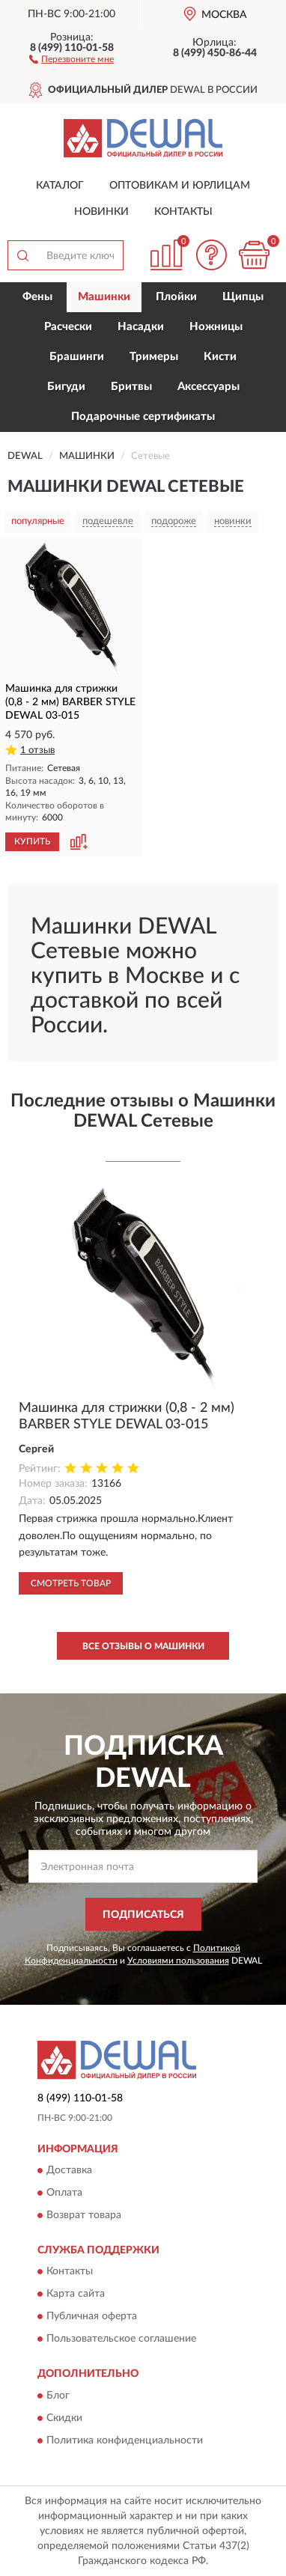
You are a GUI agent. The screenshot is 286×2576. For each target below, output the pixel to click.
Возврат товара (83, 2215)
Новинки (101, 212)
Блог (58, 2395)
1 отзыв (37, 750)
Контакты (183, 212)
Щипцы (243, 296)
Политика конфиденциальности (124, 2440)
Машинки (104, 296)
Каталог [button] (60, 185)
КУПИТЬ (32, 841)
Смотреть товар (71, 1583)
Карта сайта (75, 2294)
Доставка (69, 2170)
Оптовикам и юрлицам (179, 185)
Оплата (64, 2192)
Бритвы (131, 386)
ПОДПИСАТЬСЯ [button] (143, 1915)
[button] (71, 58)
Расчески (68, 326)
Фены (37, 296)
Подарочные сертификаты (143, 416)
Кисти (220, 356)
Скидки (64, 2418)
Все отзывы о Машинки (143, 1646)
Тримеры (154, 356)
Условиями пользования (178, 1960)
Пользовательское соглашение (121, 2339)
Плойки (176, 296)
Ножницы (216, 326)
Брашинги (76, 356)
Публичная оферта (91, 2317)
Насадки (141, 326)
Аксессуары (208, 386)
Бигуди (66, 386)
